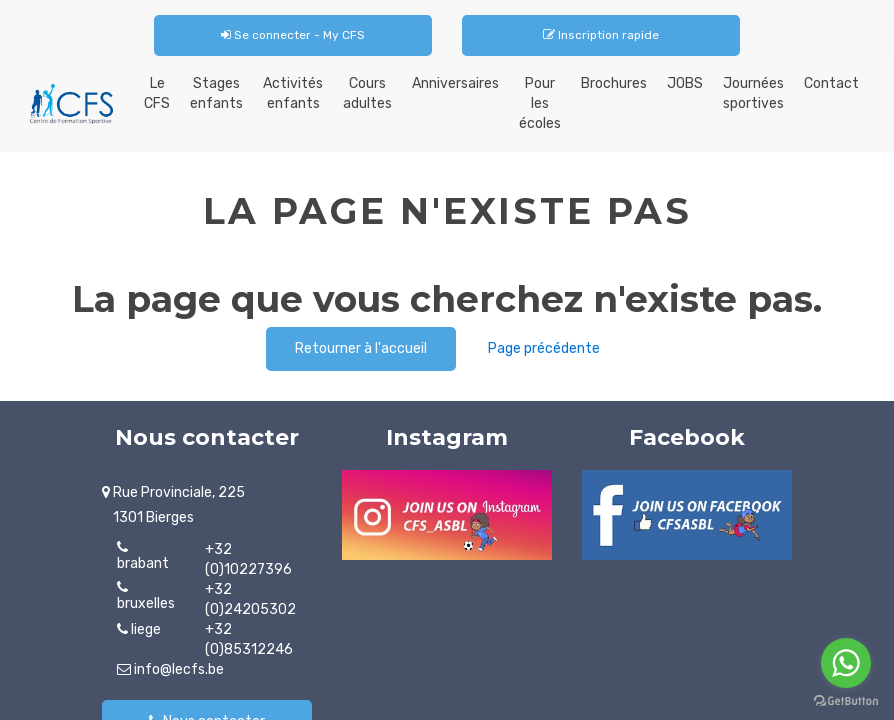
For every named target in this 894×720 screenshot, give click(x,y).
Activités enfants (293, 93)
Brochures (614, 83)
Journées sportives (753, 93)
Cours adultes (367, 93)
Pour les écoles (540, 103)
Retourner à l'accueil (361, 348)
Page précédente (544, 348)
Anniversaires (455, 83)
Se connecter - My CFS (293, 35)
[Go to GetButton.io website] (846, 700)
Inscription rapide (601, 35)
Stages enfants (216, 93)
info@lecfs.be (170, 669)
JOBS (685, 83)
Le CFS (157, 93)
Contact (831, 83)
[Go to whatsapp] (846, 663)
